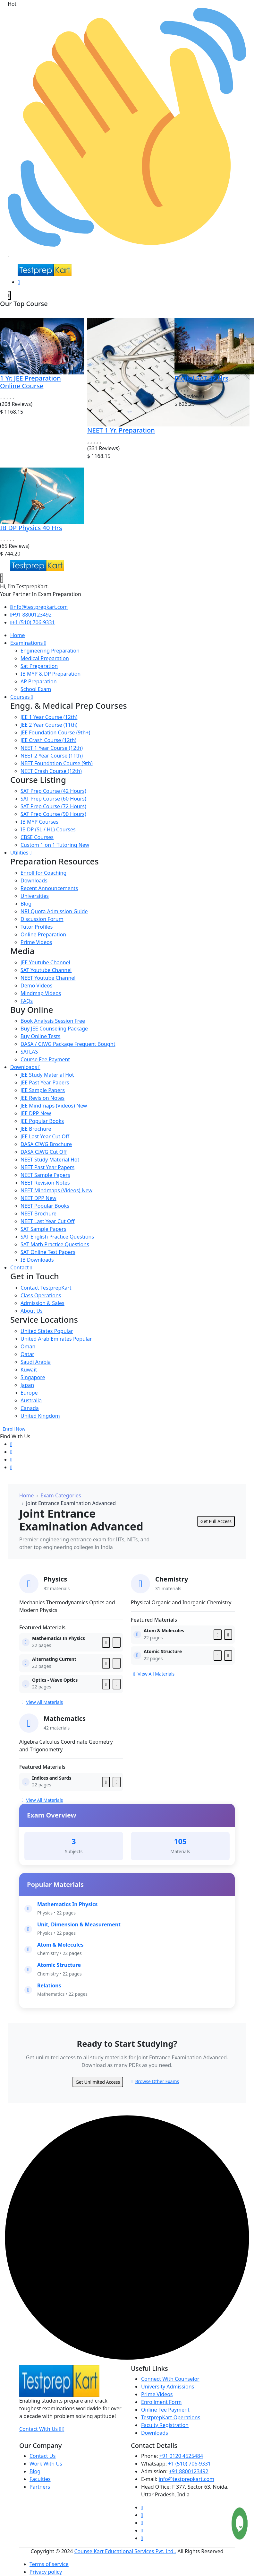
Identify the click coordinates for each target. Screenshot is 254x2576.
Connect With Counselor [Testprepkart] (170, 2378)
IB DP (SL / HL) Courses (48, 829)
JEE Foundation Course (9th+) (55, 732)
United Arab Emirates (56, 1338)
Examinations (28, 642)
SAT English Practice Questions (57, 1236)
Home (17, 635)
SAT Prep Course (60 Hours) (53, 798)
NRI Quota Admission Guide (54, 911)
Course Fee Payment (45, 1059)
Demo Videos (36, 985)
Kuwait (29, 1369)
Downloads (34, 880)
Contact (21, 1267)
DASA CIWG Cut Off (44, 1151)
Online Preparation (43, 934)
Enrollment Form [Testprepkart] (161, 2401)
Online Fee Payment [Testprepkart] (165, 2409)
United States (47, 1331)
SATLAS (29, 1051)
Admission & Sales (42, 1303)
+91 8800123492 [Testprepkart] (188, 2471)
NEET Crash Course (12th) (51, 771)
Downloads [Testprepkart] (154, 2432)
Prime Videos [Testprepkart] (157, 2394)
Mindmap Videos (41, 993)
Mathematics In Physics (67, 1904)
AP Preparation (39, 681)
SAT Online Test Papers (48, 1252)
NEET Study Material (50, 1159)
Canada (30, 1408)
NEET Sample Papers (45, 1174)
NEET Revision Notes (45, 1182)
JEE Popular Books (42, 1121)
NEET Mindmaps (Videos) (56, 1190)
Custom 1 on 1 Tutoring (55, 844)
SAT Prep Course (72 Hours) (53, 806)
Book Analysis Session (53, 1020)
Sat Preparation (39, 666)
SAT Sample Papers (43, 1228)
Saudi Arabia (36, 1361)
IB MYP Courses (39, 821)
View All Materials (42, 1702)
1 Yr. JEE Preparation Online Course (30, 382)
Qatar (27, 1354)
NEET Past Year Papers (47, 1167)
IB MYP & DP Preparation (50, 673)
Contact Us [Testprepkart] (42, 2455)
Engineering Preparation (50, 650)
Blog (26, 903)
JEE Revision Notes (42, 1097)
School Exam (36, 689)
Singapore (33, 1377)
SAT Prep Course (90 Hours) (53, 814)
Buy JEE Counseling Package (54, 1028)
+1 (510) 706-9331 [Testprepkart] (189, 2463)
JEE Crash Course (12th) (48, 740)
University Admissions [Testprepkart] (167, 2386)
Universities (35, 895)
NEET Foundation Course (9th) (57, 763)
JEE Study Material (47, 1074)
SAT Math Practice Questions (55, 1244)
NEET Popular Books (45, 1205)
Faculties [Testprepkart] (40, 2479)
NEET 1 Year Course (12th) (52, 747)
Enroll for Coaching (43, 872)
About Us (32, 1310)
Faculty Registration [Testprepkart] (165, 2425)
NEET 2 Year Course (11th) (52, 755)
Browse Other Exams (155, 2081)
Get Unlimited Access (98, 2082)
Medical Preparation (45, 658)
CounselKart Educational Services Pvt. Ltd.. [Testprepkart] (125, 2551)
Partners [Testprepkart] (40, 2486)
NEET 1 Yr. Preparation (121, 430)
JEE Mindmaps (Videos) (54, 1105)
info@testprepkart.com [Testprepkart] (186, 2479)
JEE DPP (36, 1113)
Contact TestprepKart (46, 1287)
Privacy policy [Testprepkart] (46, 2571)
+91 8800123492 (31, 614)
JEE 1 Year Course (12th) (49, 717)
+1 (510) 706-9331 (32, 622)
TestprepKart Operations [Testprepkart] (170, 2417)
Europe (29, 1392)
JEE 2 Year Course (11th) (49, 724)
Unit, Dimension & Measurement (79, 1924)
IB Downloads (37, 1259)
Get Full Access (216, 1521)
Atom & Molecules (60, 1944)
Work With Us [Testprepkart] (46, 2463)
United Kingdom (40, 1415)
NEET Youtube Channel (48, 977)
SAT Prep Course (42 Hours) (53, 790)
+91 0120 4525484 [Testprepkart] (181, 2455)
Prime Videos (36, 942)
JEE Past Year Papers (45, 1082)
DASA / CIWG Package (68, 1043)
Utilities (20, 852)
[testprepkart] (9, 295)
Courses (21, 696)
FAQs (27, 1000)
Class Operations (41, 1295)
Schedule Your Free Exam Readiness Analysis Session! (72, 250)
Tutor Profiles (37, 926)
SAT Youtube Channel (46, 970)
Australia (31, 1400)
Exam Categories (61, 1495)
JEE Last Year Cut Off (45, 1136)
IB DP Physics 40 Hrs (31, 527)
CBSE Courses (37, 837)
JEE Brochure (36, 1128)
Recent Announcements (49, 888)
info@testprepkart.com (39, 606)
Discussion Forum (42, 919)
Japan (27, 1385)
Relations (49, 1985)
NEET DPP (38, 1198)
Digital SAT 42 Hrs (201, 378)
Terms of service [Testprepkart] (49, 2564)
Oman (28, 1346)
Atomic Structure (59, 1964)
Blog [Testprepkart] (35, 2471)
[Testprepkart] (19, 281)
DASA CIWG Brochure (46, 1144)
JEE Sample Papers (43, 1090)
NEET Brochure (38, 1213)
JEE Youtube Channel (45, 962)
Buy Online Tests (40, 1036)
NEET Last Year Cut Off (47, 1221)
